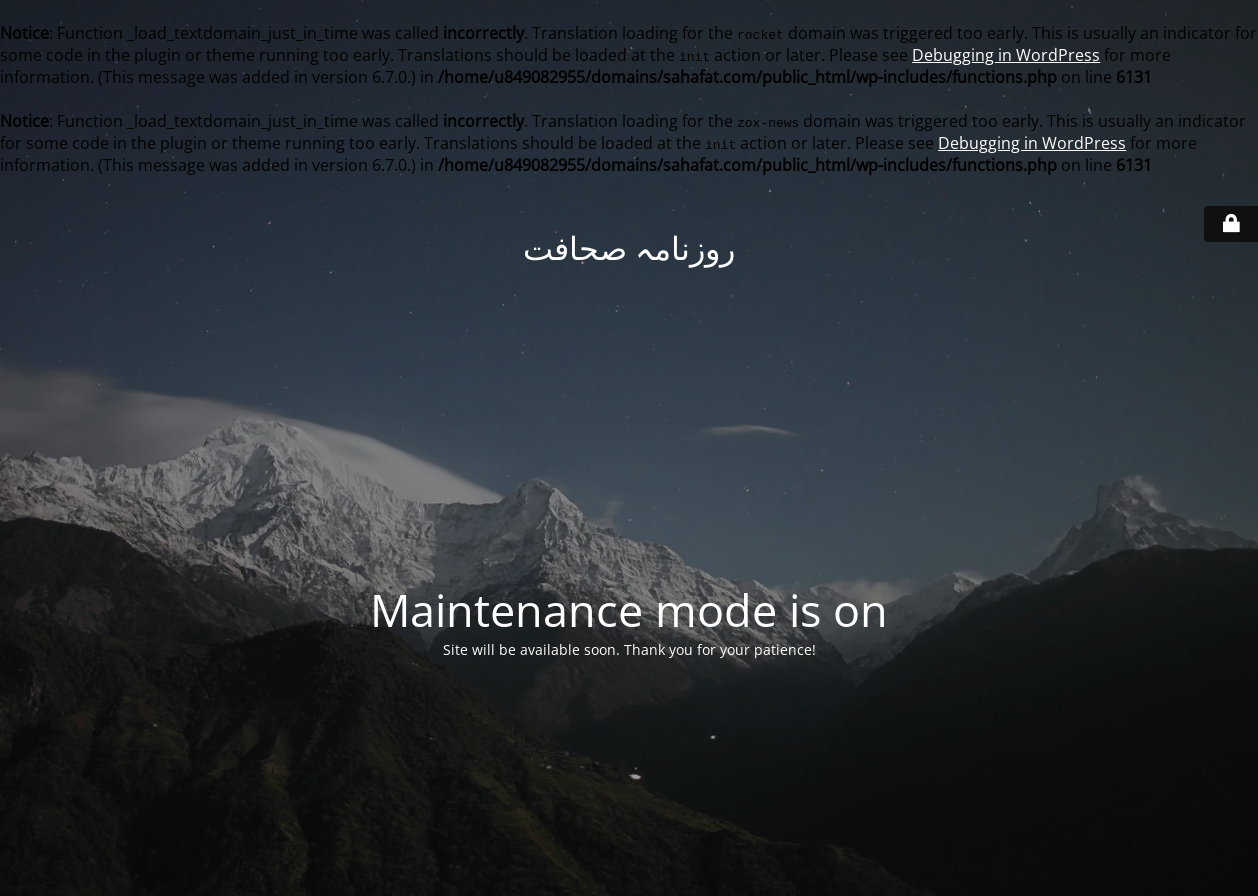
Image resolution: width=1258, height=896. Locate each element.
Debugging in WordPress (1006, 55)
